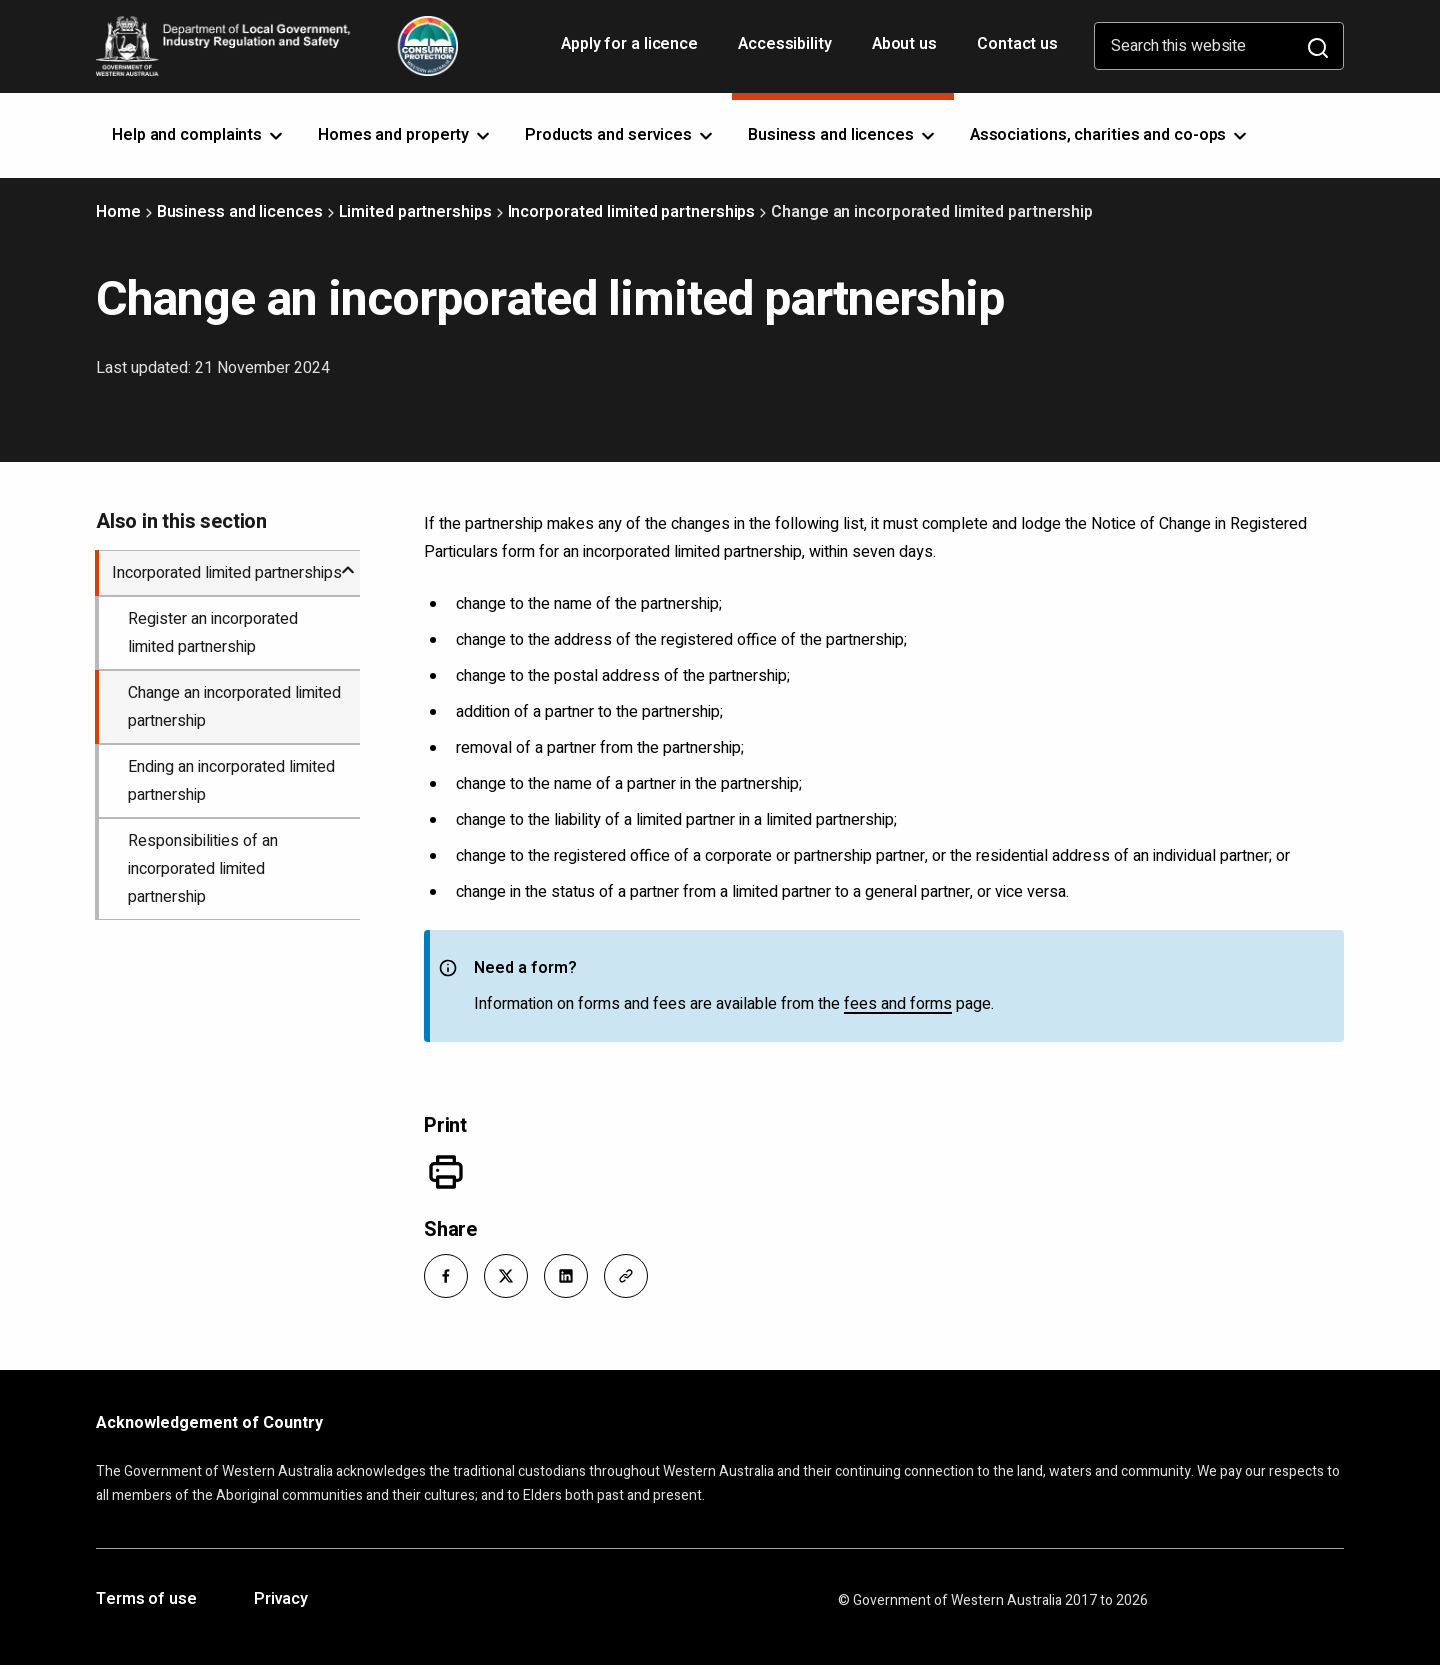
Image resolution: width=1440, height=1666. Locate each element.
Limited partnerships (415, 212)
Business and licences (240, 212)
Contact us (1017, 44)
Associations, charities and (1110, 135)
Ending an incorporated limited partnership (231, 781)
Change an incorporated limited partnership (234, 707)
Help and (199, 135)
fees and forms (898, 1004)
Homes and (405, 135)
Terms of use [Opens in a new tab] (146, 1600)
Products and (620, 135)
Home (118, 212)
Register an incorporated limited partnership (213, 633)
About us (904, 44)
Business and (843, 135)
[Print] (446, 1172)
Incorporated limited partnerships (632, 212)
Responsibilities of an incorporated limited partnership (203, 869)
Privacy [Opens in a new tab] (281, 1600)
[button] (446, 1276)
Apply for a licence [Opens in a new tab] (631, 51)
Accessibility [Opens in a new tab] (787, 51)
